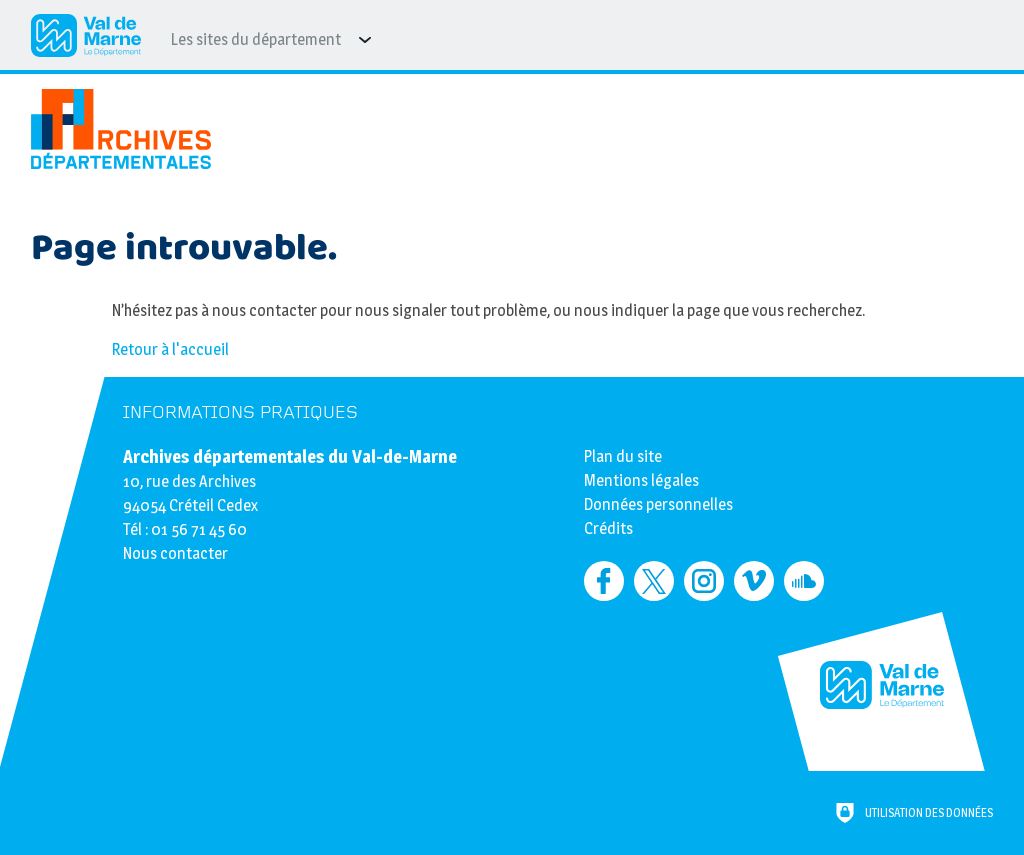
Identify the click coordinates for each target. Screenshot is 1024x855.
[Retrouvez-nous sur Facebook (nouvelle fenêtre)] (604, 581)
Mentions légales (641, 480)
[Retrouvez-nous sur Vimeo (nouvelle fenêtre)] (754, 581)
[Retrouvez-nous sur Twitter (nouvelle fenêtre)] (654, 581)
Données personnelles (658, 504)
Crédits (608, 528)
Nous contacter (175, 553)
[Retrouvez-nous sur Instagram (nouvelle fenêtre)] (704, 581)
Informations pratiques (240, 412)
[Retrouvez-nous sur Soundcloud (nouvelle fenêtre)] (804, 581)
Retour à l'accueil (170, 349)
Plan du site (623, 456)
